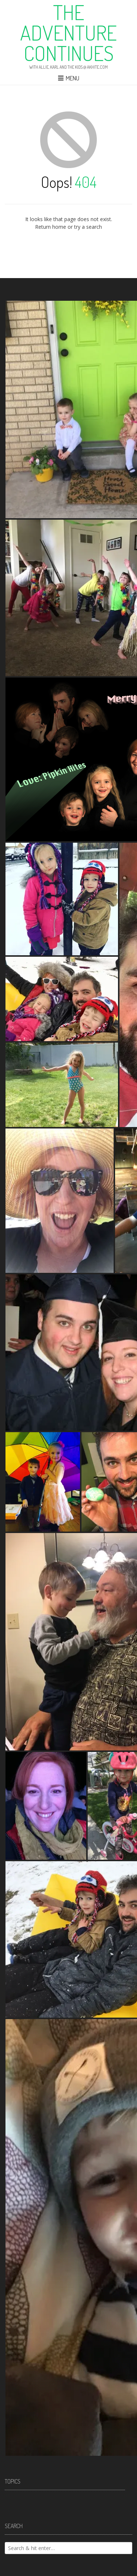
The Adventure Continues (68, 32)
